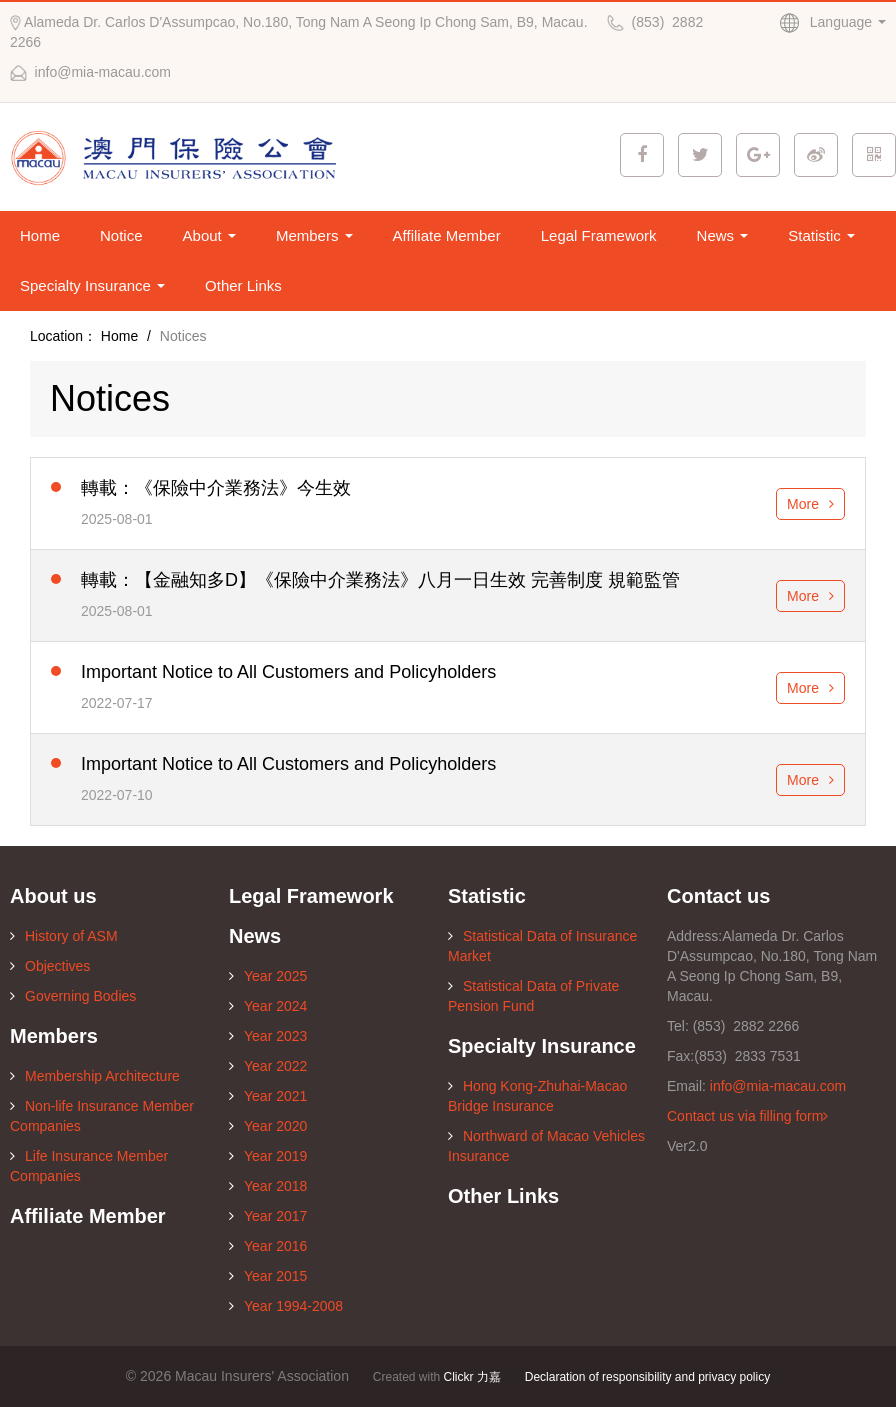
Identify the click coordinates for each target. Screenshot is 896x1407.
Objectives (50, 966)
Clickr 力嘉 (472, 1377)
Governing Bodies (73, 996)
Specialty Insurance (92, 285)
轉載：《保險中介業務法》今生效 (216, 488)
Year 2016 (268, 1246)
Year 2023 (268, 1036)
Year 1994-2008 (286, 1306)
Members (314, 235)
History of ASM (64, 936)
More (810, 504)
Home (40, 235)
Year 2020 (268, 1126)
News (723, 235)
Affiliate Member (447, 235)
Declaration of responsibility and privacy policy (647, 1377)
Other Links (243, 285)
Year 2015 (268, 1276)
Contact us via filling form (747, 1116)
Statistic (821, 235)
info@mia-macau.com (778, 1086)
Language (833, 22)
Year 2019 (268, 1156)
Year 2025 (268, 976)
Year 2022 (268, 1066)
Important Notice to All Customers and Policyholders (288, 672)
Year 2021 (268, 1096)
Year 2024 (268, 1006)
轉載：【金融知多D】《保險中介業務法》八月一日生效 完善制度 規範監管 (380, 580)
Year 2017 (268, 1216)
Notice (121, 235)
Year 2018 (268, 1186)
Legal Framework (599, 235)
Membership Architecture (95, 1076)
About (209, 235)
